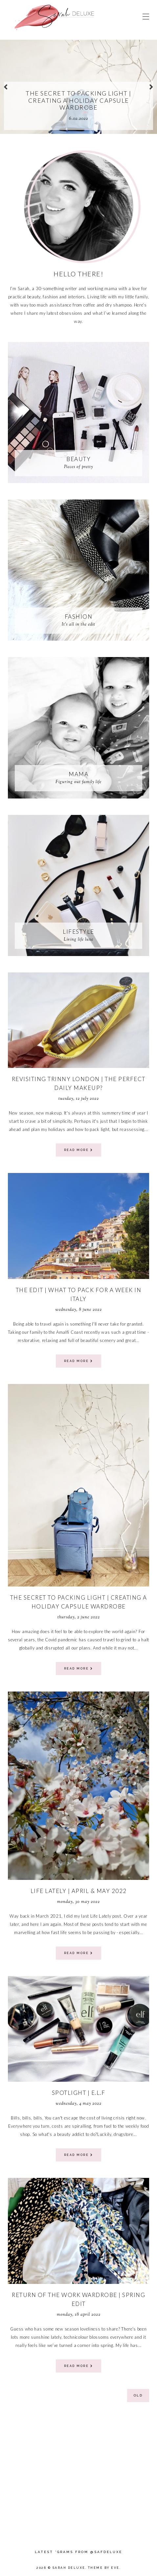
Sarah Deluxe (69, 2567)
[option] (78, 87)
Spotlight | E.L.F (78, 2092)
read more (78, 1150)
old (138, 2395)
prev (6, 87)
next (151, 87)
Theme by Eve (104, 2567)
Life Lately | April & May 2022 (79, 1890)
